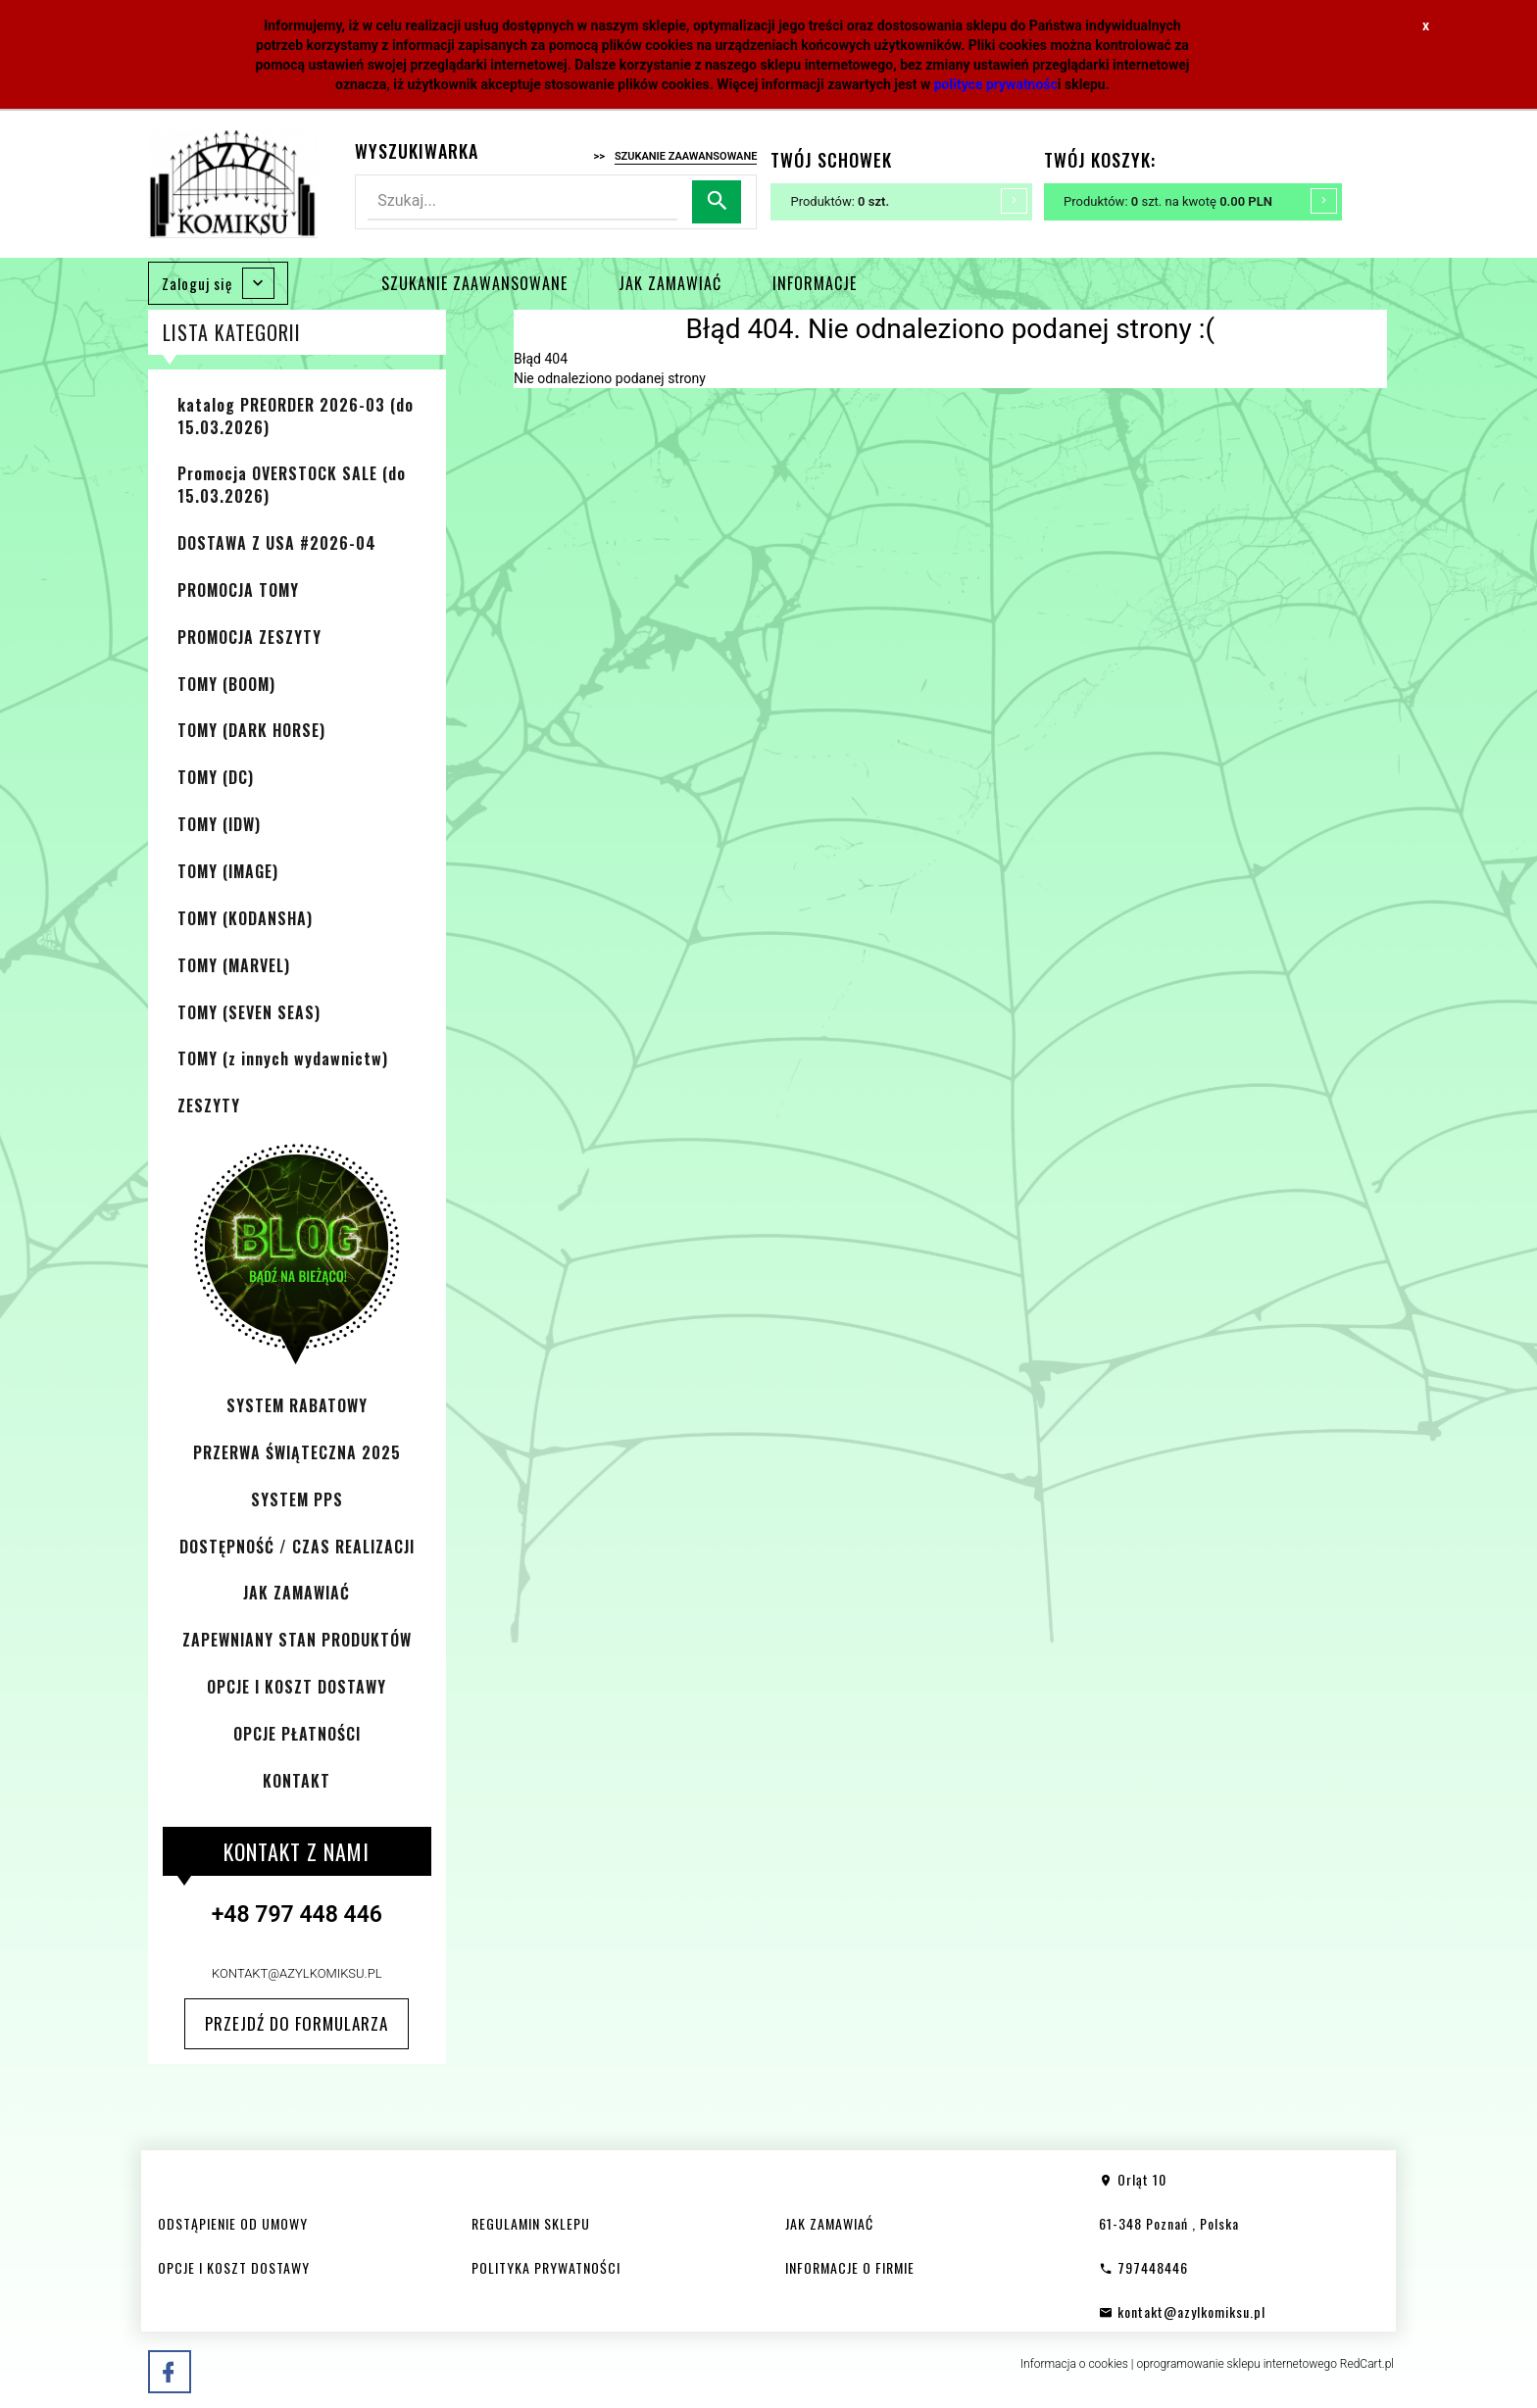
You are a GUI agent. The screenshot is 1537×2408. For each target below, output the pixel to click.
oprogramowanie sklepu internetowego (1236, 2364)
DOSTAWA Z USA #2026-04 (276, 543)
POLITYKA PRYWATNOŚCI (545, 2267)
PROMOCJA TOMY (238, 590)
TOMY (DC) (215, 777)
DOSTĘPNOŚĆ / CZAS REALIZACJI (297, 1546)
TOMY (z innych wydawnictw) (282, 1058)
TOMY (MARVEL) (233, 965)
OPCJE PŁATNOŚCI (297, 1733)
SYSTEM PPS (297, 1499)
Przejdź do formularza (296, 2023)
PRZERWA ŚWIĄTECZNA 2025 (297, 1452)
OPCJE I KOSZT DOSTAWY (296, 1686)
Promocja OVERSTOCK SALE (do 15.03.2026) (291, 485)
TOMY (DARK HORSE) (251, 730)
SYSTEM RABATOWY (297, 1405)
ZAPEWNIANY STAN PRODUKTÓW (297, 1639)
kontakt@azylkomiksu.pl (297, 1973)
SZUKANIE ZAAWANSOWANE (474, 283)
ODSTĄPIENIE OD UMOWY (233, 2223)
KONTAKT (296, 1781)
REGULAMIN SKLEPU (530, 2223)
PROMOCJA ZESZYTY (249, 637)
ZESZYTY (208, 1105)
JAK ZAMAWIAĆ (670, 283)
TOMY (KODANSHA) (245, 918)
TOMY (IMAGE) (227, 871)
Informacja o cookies (1074, 2364)
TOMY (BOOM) (226, 684)
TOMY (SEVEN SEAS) (249, 1012)
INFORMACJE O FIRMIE (850, 2267)
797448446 (1143, 2267)
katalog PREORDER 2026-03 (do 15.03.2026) (295, 416)
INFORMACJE (814, 283)
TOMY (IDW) (219, 824)
